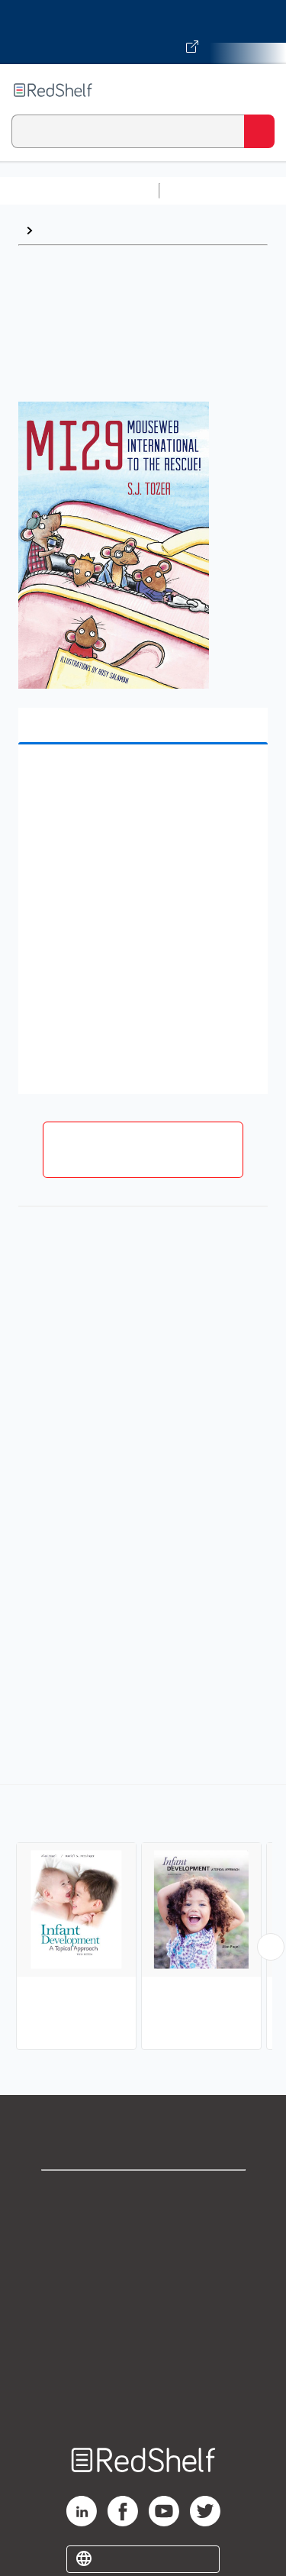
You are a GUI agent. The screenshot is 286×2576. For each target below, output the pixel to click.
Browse (62, 230)
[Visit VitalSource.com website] (143, 32)
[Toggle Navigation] (259, 90)
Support (143, 2228)
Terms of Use (143, 2295)
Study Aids (206, 190)
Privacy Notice (143, 2262)
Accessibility (143, 2362)
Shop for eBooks (143, 2194)
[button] (141, 780)
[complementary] (143, 1919)
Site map (143, 2396)
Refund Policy (143, 2329)
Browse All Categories (79, 190)
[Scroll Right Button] (270, 1947)
